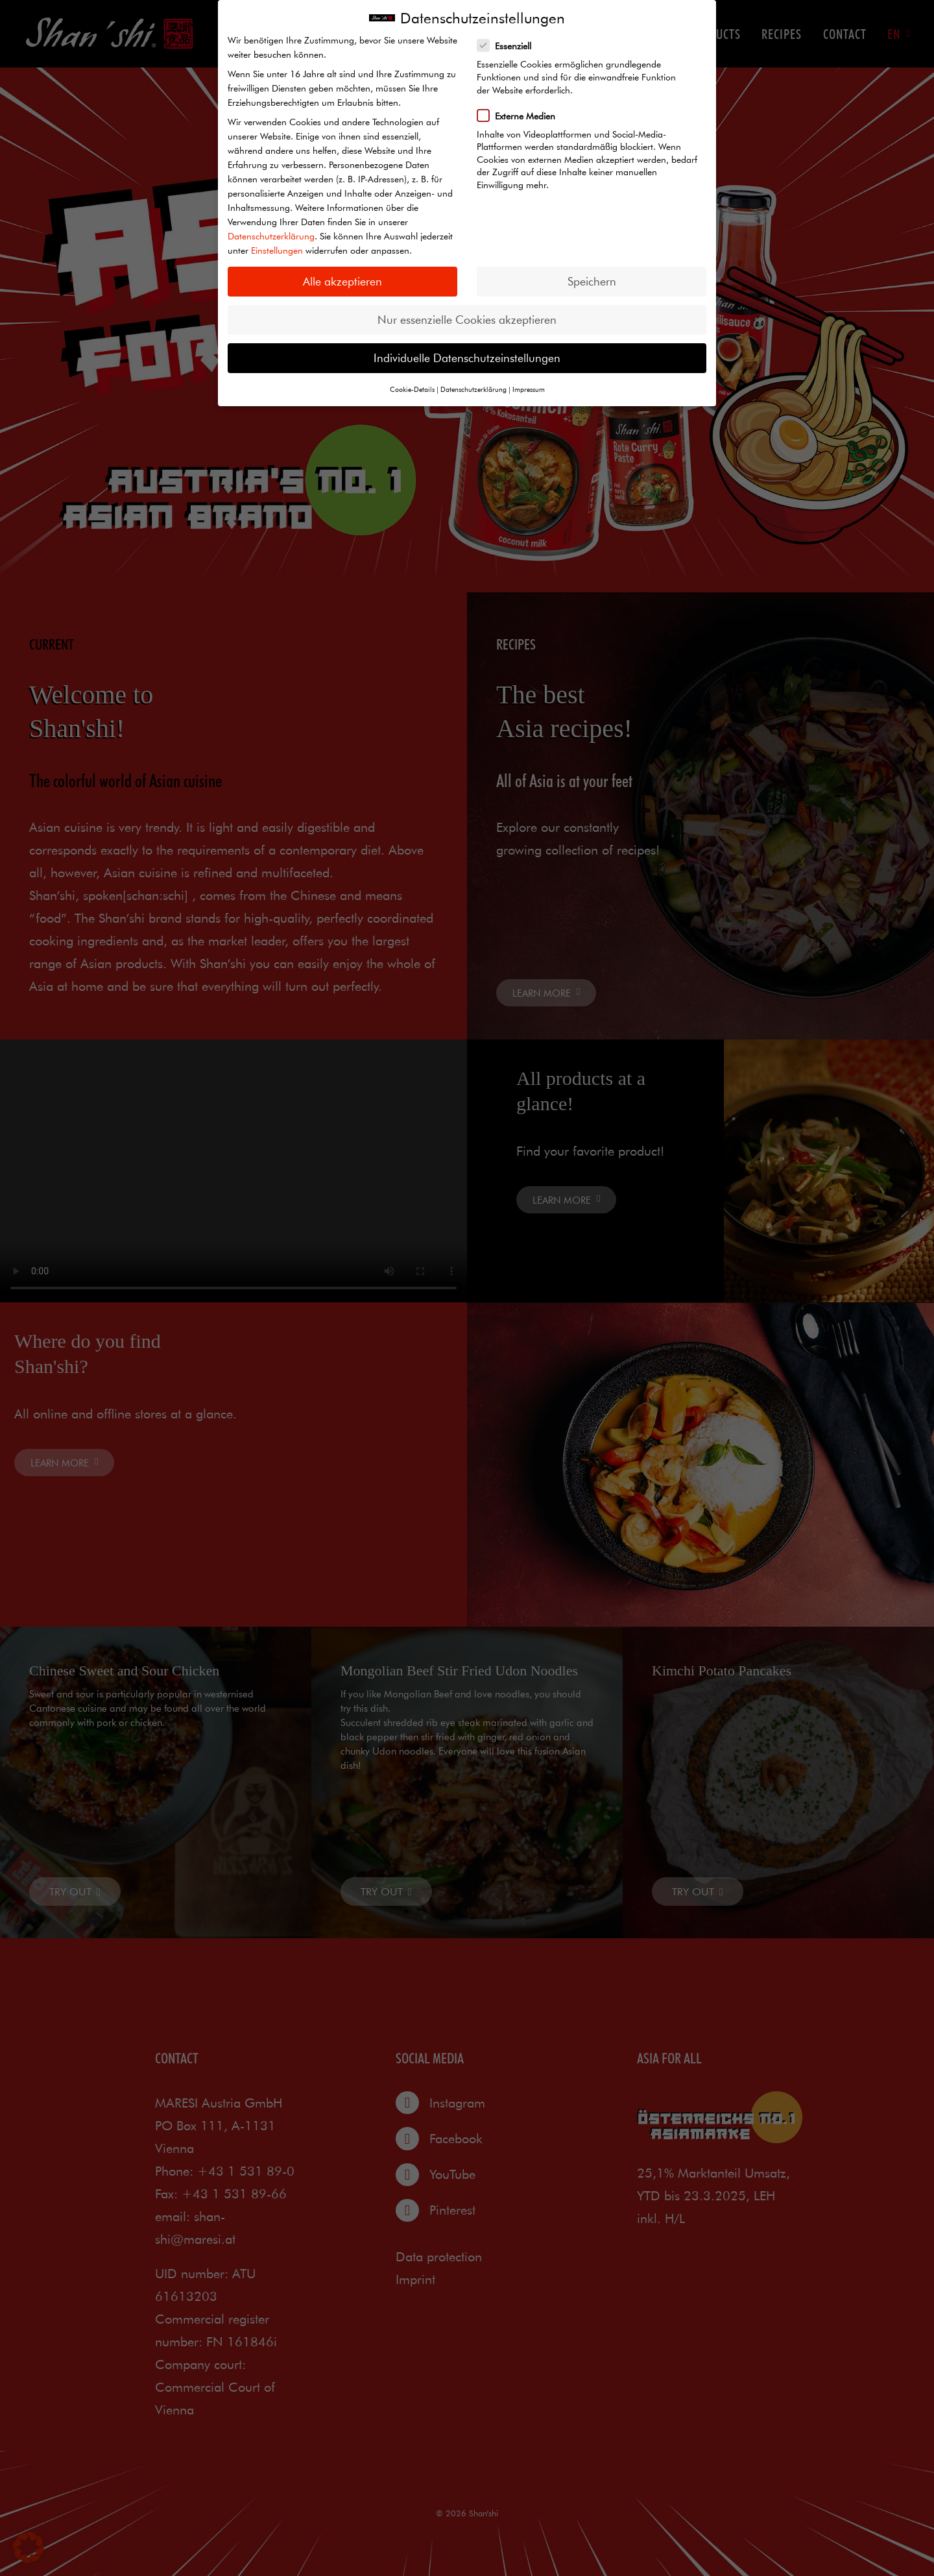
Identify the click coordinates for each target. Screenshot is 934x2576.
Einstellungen (277, 250)
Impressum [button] (528, 389)
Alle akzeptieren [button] (342, 281)
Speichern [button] (592, 281)
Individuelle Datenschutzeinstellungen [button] (467, 357)
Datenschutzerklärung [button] (473, 389)
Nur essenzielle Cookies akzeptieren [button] (467, 319)
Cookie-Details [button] (412, 389)
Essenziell (508, 45)
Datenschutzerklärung (271, 236)
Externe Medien (520, 115)
